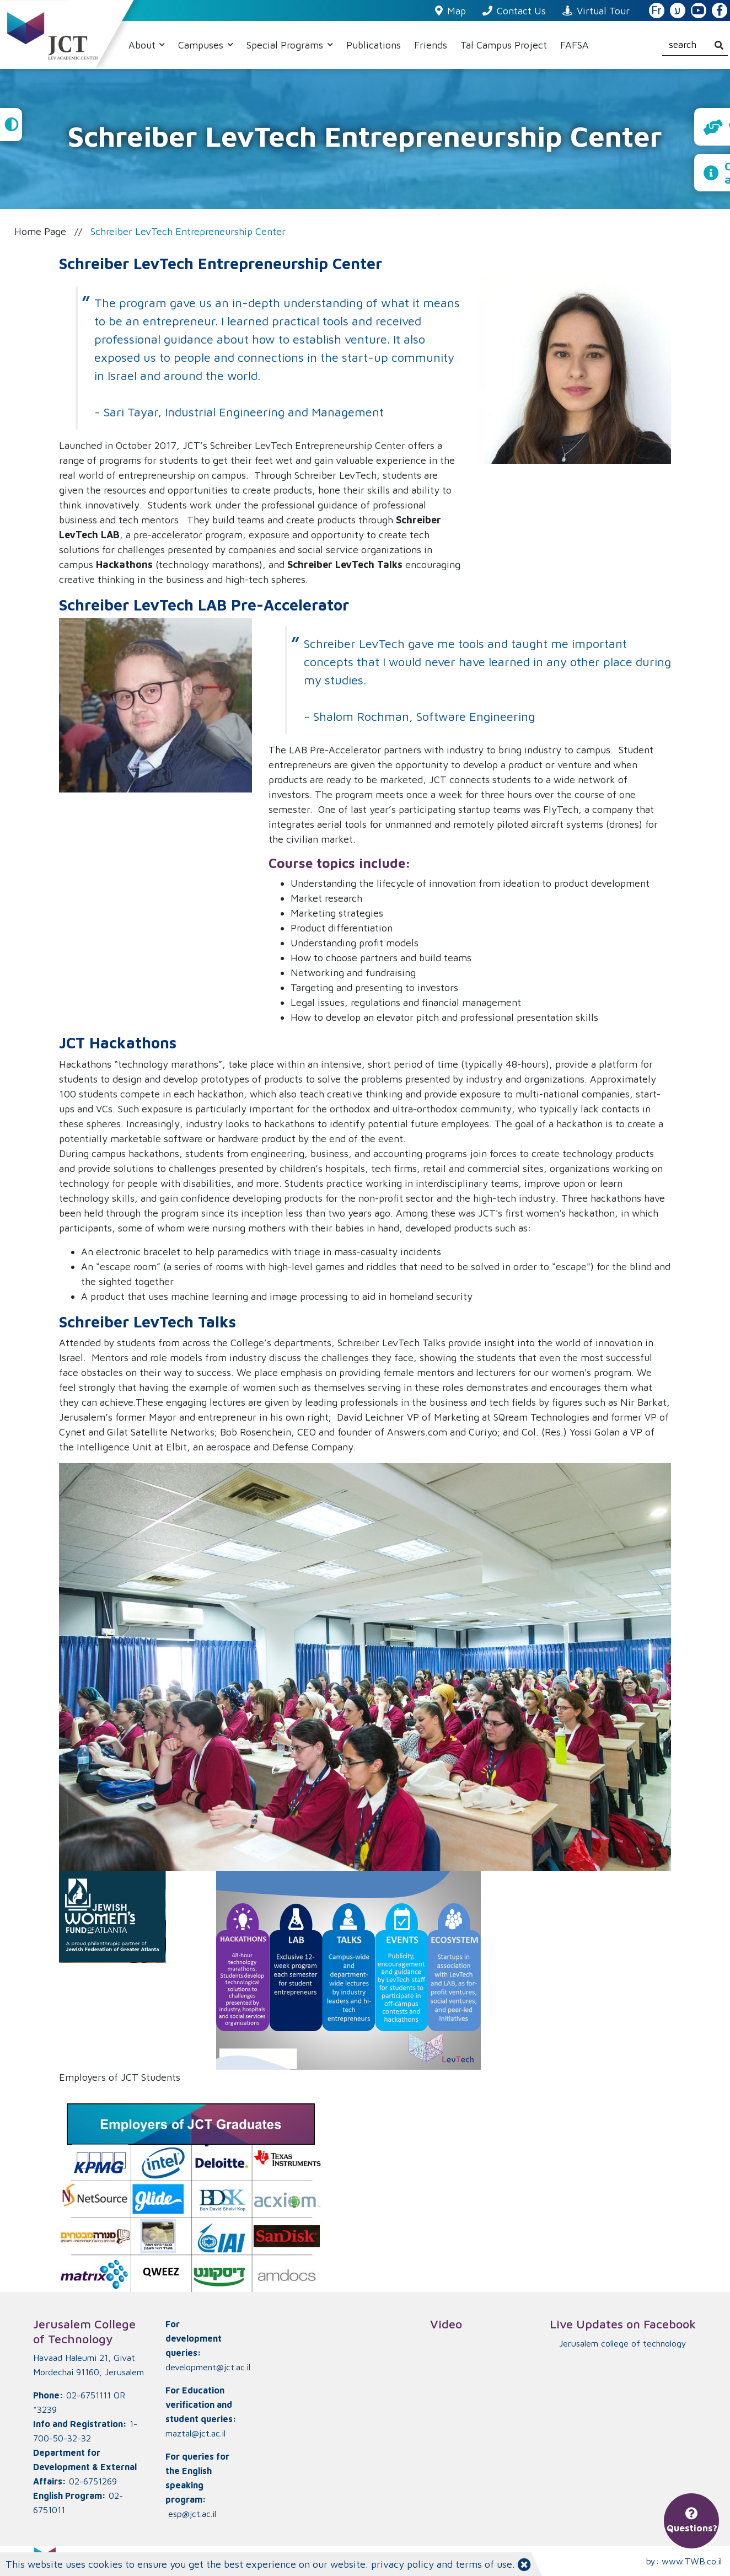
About (143, 45)
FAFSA (574, 45)
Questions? (692, 2521)
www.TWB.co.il (692, 2561)
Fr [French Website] (656, 11)
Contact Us (514, 11)
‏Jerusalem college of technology (622, 2343)
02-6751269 (93, 2481)
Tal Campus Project (503, 45)
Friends (430, 45)
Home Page (40, 231)
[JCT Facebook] (719, 11)
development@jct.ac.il (207, 2367)
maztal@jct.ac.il (195, 2433)
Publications (373, 45)
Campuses (202, 45)
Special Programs (286, 45)
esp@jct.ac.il (192, 2514)
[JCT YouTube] (698, 11)
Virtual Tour (596, 11)
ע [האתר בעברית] (677, 11)
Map (450, 11)
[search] (695, 45)
